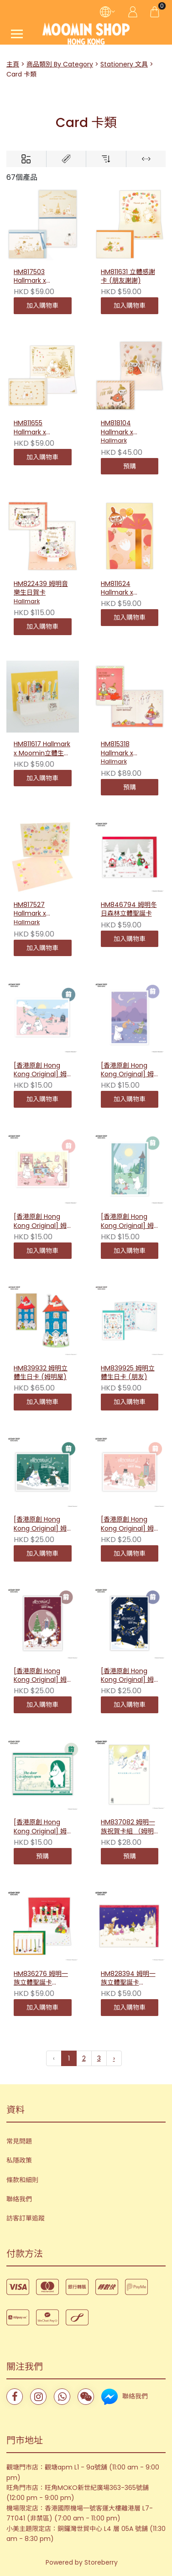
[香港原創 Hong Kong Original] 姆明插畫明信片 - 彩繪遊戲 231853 (40, 1221)
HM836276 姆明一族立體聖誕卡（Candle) (41, 1979)
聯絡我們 (19, 2199)
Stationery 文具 (124, 64)
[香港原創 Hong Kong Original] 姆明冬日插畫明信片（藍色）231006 (127, 1676)
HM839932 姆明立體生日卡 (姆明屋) (41, 1373)
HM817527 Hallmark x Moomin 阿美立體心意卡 (40, 910)
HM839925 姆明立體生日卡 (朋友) (128, 1373)
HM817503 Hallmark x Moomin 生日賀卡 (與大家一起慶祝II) (41, 277)
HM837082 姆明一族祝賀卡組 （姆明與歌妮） (128, 1827)
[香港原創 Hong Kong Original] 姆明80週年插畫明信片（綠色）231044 (41, 1827)
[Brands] (66, 159)
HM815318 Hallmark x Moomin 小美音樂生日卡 (127, 749)
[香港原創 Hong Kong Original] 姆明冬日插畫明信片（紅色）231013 (40, 1676)
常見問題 (19, 2141)
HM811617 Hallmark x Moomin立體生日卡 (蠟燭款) (42, 749)
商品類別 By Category (59, 64)
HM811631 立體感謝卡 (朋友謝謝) (128, 276)
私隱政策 (19, 2160)
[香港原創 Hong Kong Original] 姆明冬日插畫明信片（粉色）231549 (127, 1524)
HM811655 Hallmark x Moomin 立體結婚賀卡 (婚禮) (40, 428)
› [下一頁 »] (114, 2058)
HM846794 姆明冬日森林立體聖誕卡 (129, 909)
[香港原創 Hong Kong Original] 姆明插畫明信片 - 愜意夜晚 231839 (127, 1070)
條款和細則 (22, 2179)
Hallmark (114, 440)
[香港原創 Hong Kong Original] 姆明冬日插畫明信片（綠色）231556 (40, 1524)
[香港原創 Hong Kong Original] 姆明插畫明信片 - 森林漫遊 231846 (127, 1221)
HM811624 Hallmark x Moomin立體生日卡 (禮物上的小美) (127, 589)
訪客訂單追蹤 (25, 2218)
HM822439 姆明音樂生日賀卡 (41, 588)
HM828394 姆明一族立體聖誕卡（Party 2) (128, 1979)
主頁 (12, 64)
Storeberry (101, 2562)
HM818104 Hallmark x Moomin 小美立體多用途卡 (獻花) (127, 428)
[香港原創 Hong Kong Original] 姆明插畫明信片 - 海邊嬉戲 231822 (40, 1070)
